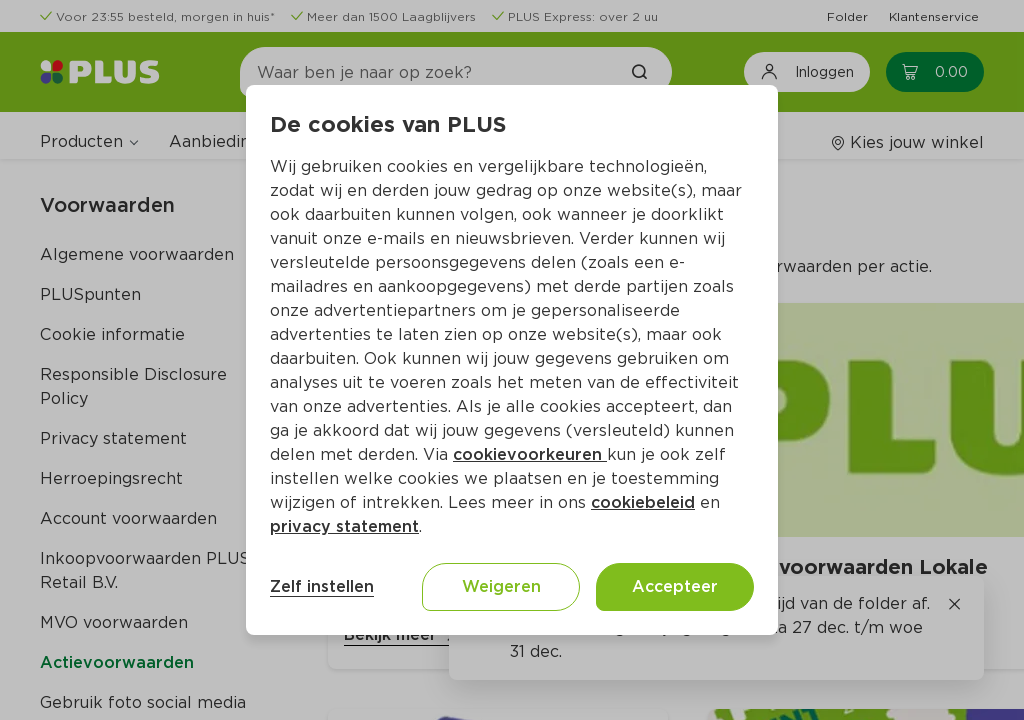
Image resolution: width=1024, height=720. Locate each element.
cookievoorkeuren (530, 454)
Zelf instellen (322, 586)
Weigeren (501, 586)
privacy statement (344, 526)
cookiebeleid (643, 502)
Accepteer (675, 586)
